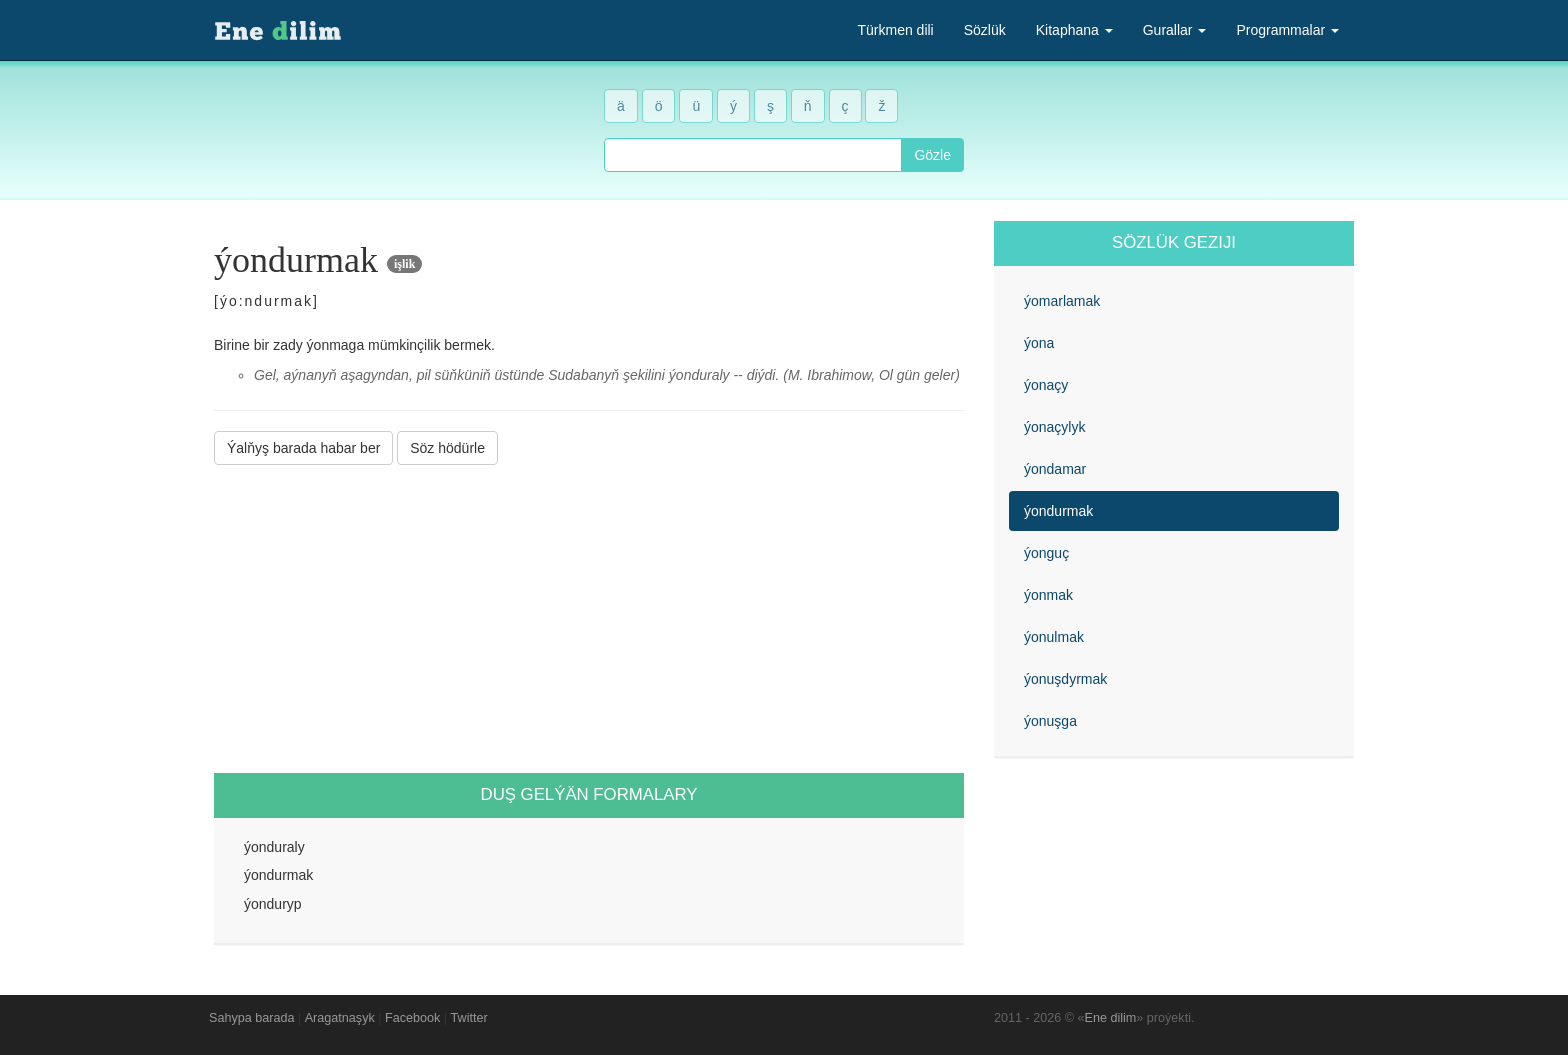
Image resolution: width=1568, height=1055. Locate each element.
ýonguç (1046, 553)
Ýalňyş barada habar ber (303, 448)
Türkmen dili (895, 30)
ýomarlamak (1062, 301)
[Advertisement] (589, 619)
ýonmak (1048, 595)
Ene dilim (1111, 1018)
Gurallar (1175, 30)
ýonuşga (1050, 721)
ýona (1039, 343)
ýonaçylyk (1054, 427)
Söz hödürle (447, 448)
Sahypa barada (251, 1018)
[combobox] (753, 155)
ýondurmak (1058, 511)
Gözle (932, 155)
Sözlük (985, 30)
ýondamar (1055, 469)
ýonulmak (1054, 637)
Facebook (412, 1018)
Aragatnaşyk (340, 1018)
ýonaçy (1046, 385)
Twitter (469, 1018)
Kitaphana (1074, 30)
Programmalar (1287, 30)
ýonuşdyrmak (1065, 679)
